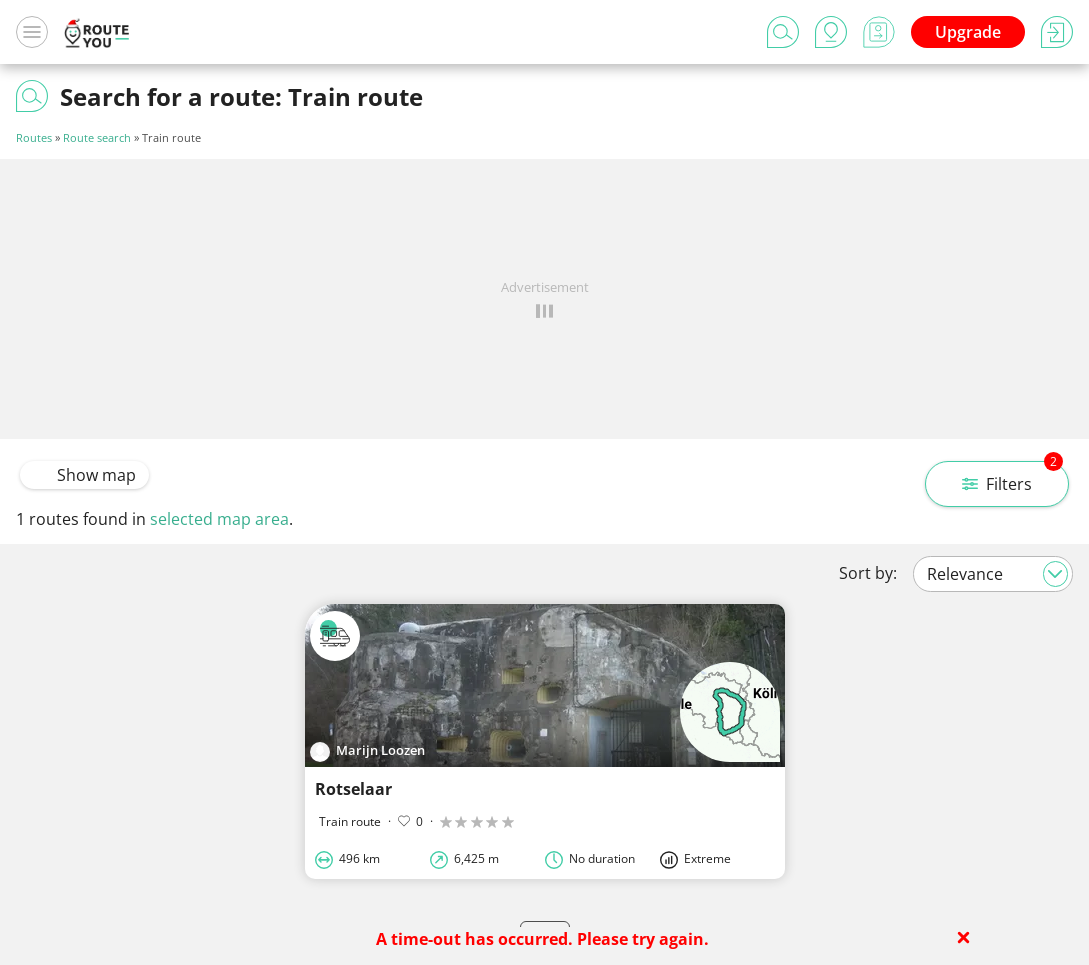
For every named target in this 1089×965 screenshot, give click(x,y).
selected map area (219, 519)
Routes (34, 137)
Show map (84, 475)
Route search (97, 137)
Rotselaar (353, 789)
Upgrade (968, 32)
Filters (1012, 478)
